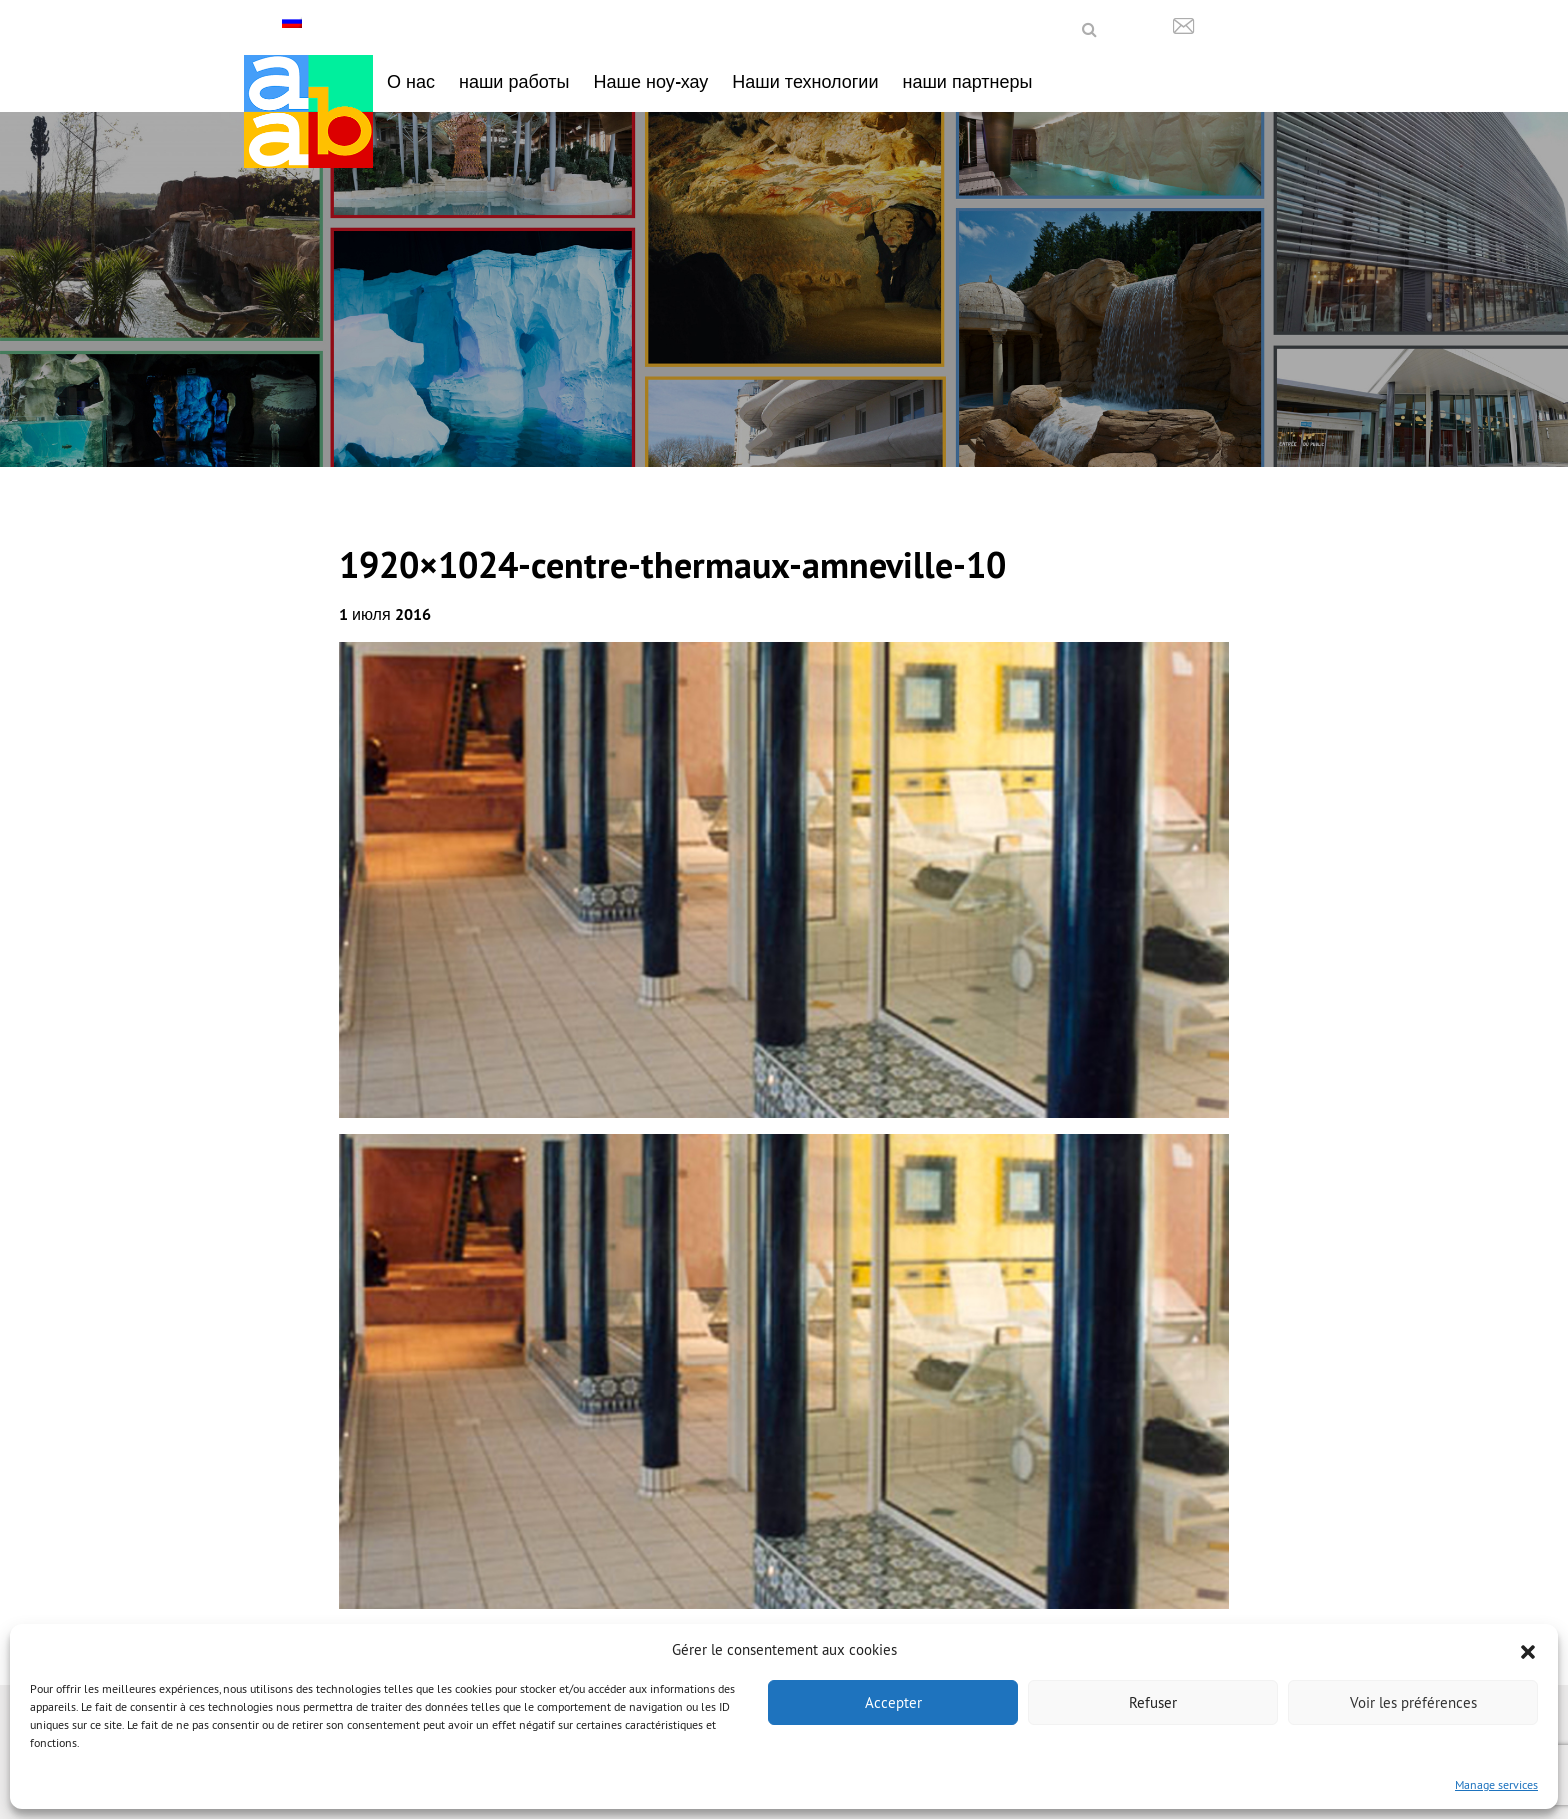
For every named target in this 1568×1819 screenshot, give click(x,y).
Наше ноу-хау (651, 81)
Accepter (893, 1702)
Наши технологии (805, 81)
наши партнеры (967, 81)
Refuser (1153, 1702)
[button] (1528, 1650)
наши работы (514, 81)
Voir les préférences (1413, 1702)
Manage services (1496, 1784)
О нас (411, 81)
